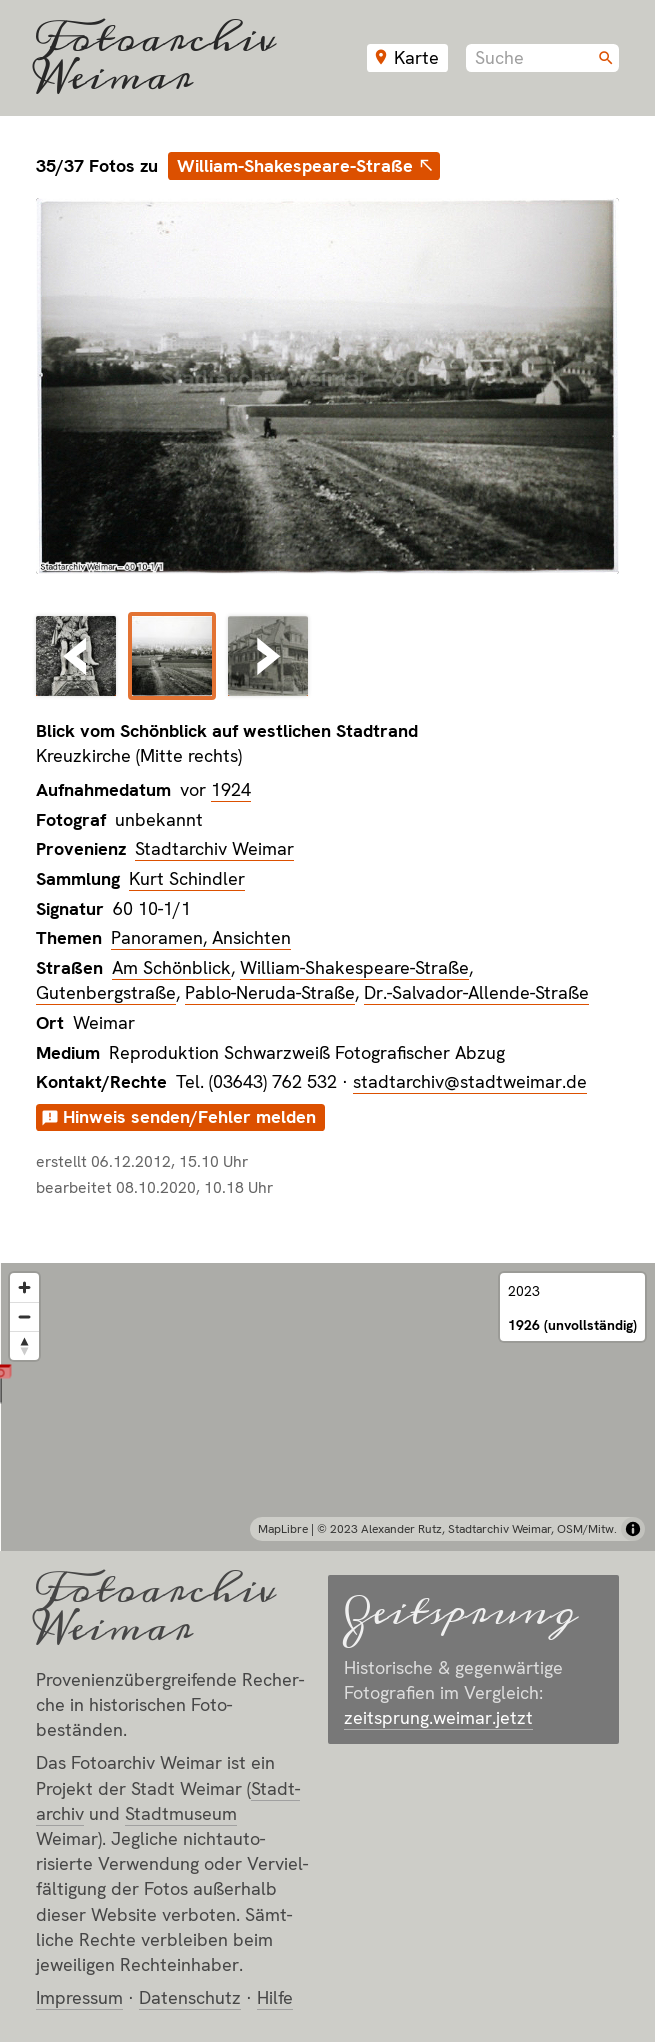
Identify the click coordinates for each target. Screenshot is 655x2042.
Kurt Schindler (187, 878)
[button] (327, 1382)
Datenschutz (190, 1997)
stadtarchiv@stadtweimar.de (470, 1081)
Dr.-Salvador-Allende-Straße (476, 992)
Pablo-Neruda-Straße (270, 992)
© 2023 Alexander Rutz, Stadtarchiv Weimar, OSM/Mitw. (467, 1529)
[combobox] (542, 58)
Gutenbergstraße (106, 992)
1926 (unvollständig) (572, 1325)
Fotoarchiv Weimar (156, 58)
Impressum (79, 1997)
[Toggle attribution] (633, 1529)
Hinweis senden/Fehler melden (189, 1116)
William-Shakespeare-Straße (295, 165)
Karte (416, 57)
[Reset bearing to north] (24, 1345)
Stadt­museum (181, 1813)
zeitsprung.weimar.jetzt (438, 1717)
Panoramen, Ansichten (201, 937)
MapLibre (283, 1529)
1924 (231, 789)
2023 (524, 1291)
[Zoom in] (24, 1287)
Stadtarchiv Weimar (214, 848)
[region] (327, 1407)
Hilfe (275, 1997)
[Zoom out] (24, 1316)
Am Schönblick (171, 967)
